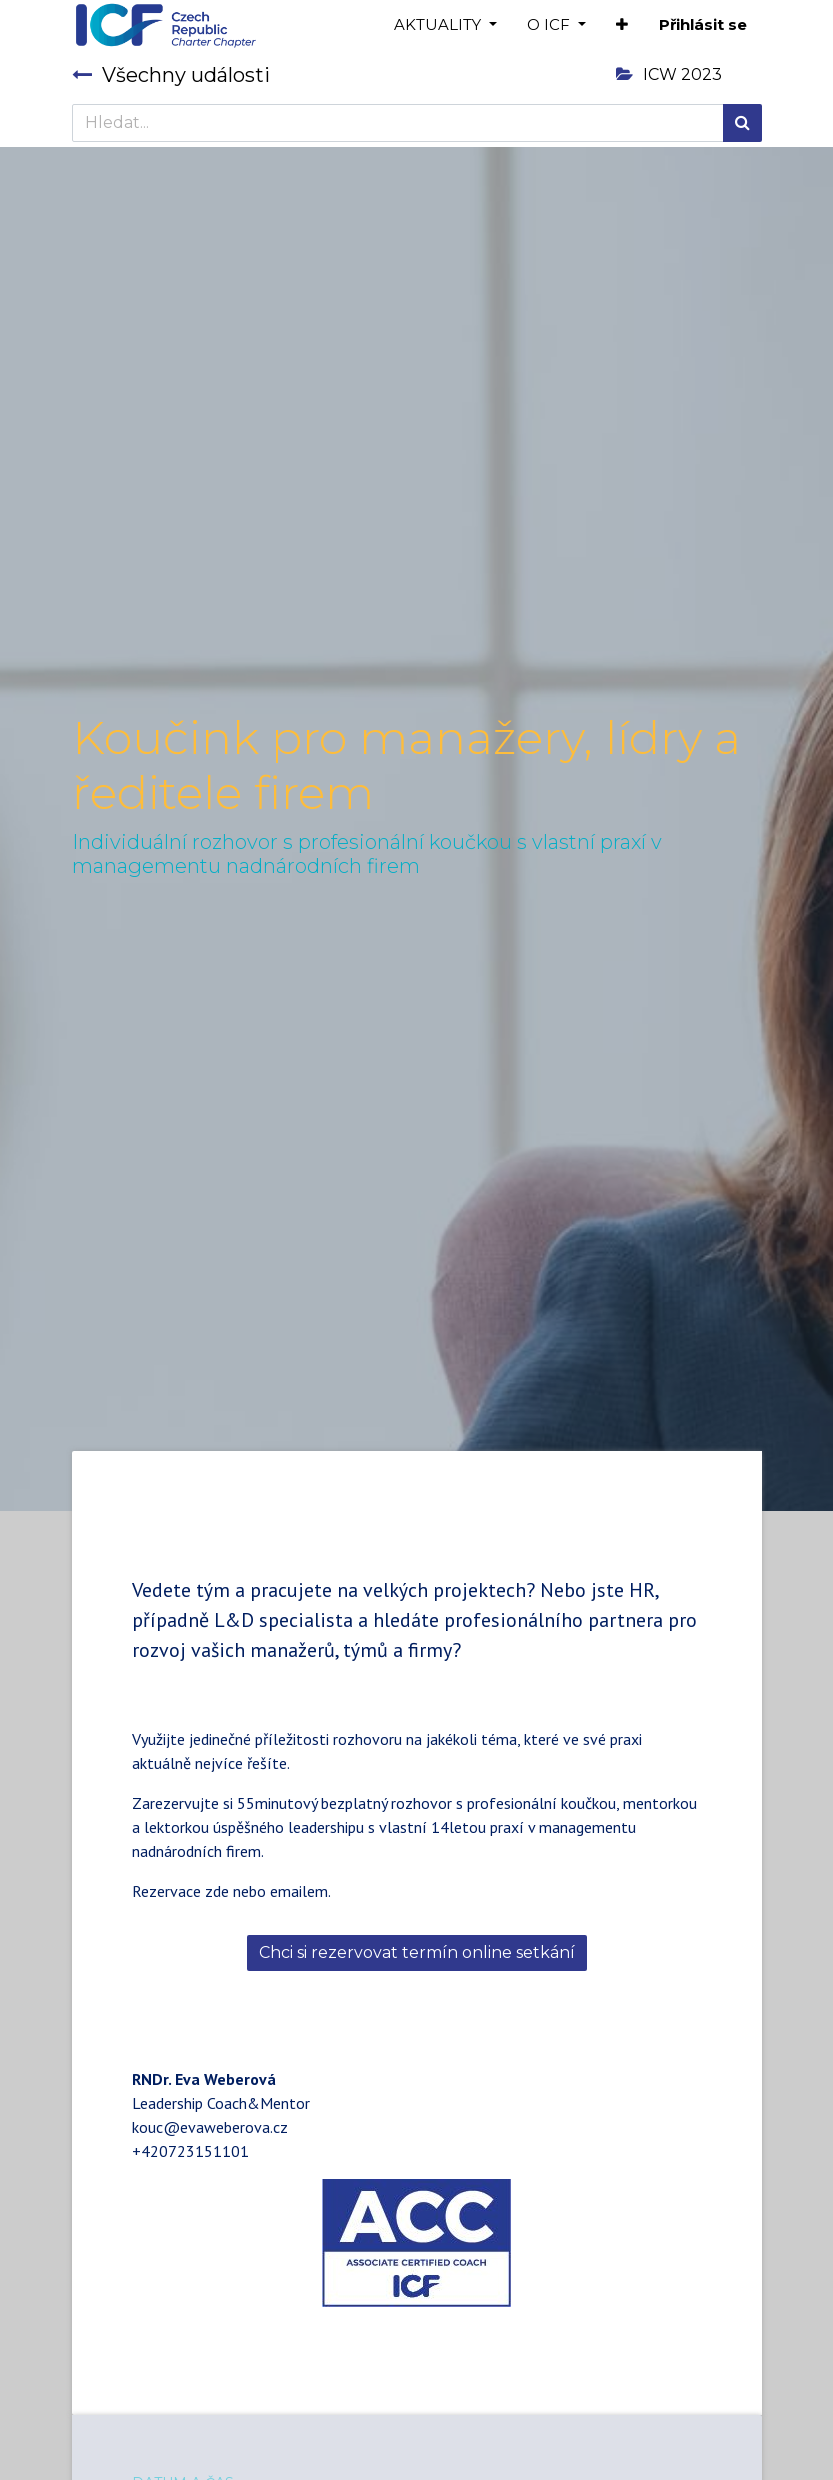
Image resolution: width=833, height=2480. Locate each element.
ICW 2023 (669, 74)
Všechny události (171, 75)
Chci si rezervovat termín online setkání (417, 1952)
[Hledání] (742, 123)
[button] (622, 25)
